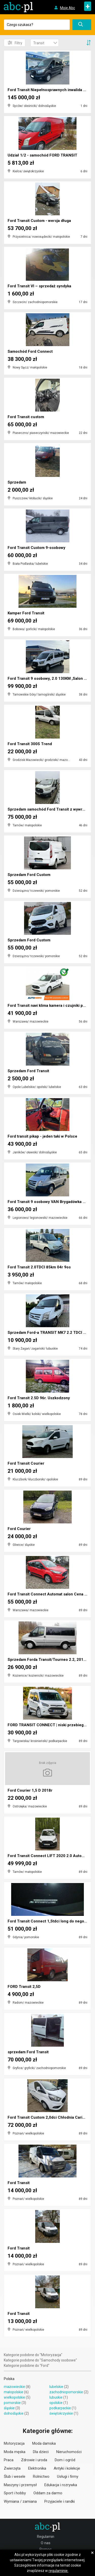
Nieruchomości (69, 2452)
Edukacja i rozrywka (60, 2485)
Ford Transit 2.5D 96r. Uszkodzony (39, 1398)
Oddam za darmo (47, 2493)
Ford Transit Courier (26, 1463)
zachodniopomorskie (66, 2392)
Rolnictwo (41, 2476)
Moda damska (44, 2443)
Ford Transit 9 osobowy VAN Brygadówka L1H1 (50, 1201)
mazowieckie (14, 2387)
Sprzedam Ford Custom (29, 874)
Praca (8, 2460)
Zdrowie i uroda (34, 2460)
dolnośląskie (14, 2413)
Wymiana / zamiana (20, 2501)
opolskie (56, 2403)
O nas (45, 2543)
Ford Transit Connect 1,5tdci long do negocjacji (51, 1921)
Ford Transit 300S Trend (30, 744)
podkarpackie (60, 2408)
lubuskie (56, 2397)
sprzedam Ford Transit (28, 2052)
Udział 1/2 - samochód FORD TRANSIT (42, 155)
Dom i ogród (65, 2460)
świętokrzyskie (61, 2413)
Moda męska (14, 2452)
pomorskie (12, 2403)
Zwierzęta (12, 2468)
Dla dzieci (41, 2452)
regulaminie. (58, 2571)
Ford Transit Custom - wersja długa (39, 220)
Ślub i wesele (14, 2476)
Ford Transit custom (26, 417)
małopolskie (13, 2392)
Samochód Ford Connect (30, 351)
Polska (9, 2379)
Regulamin (45, 2536)
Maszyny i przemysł (20, 2485)
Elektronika (37, 2468)
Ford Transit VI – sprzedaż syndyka (39, 286)
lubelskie (56, 2387)
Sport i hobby (15, 2493)
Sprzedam (17, 482)
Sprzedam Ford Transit (28, 1071)
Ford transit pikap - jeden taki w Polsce (42, 1136)
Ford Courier (19, 1528)
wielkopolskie (14, 2397)
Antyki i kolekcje (67, 2468)
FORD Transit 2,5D (24, 1986)
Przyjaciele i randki (59, 2501)
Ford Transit (19, 2183)
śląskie (9, 2408)
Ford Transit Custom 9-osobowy (36, 547)
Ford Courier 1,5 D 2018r (30, 1790)
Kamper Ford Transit (26, 613)
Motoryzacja (14, 2443)
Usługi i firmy (67, 2476)
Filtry (15, 42)
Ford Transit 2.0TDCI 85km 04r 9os (39, 1267)
